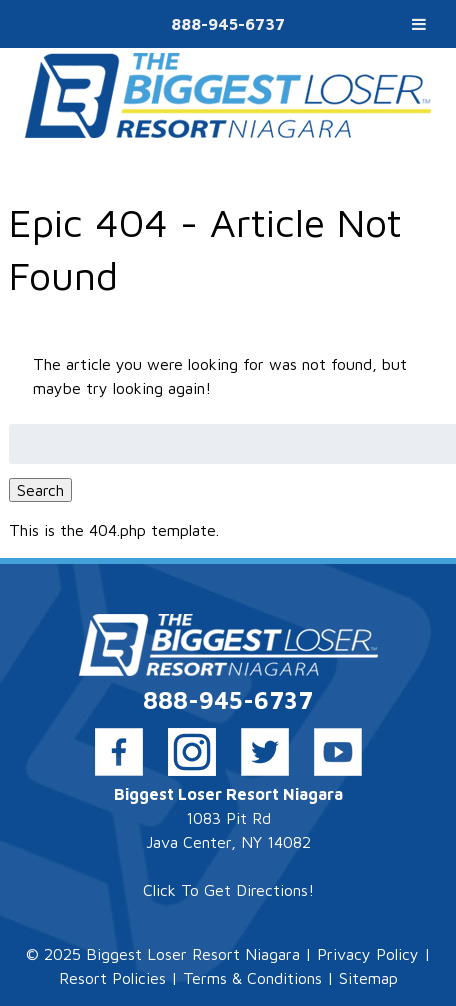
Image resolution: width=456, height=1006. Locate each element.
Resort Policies (112, 978)
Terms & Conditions (252, 978)
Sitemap (368, 978)
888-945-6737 (228, 24)
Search (40, 490)
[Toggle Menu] (419, 24)
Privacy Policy (368, 954)
